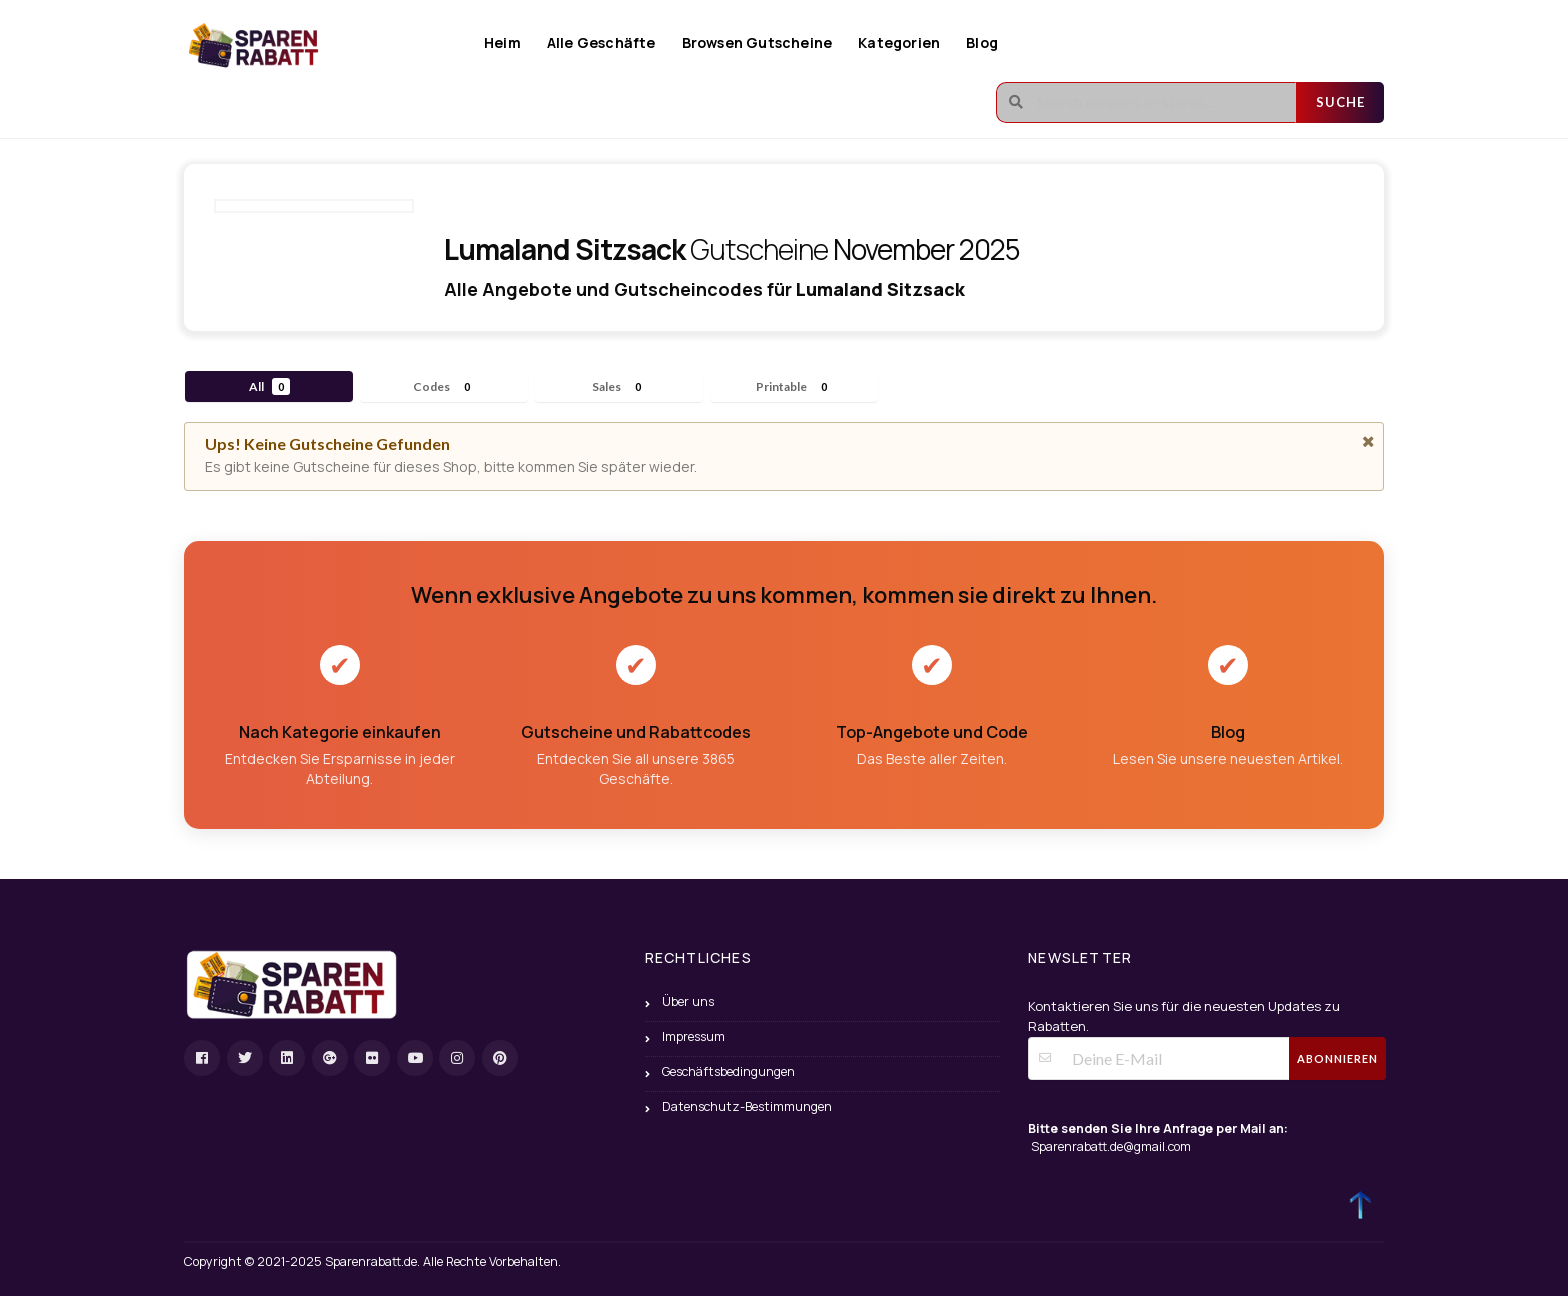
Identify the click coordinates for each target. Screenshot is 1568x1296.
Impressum (693, 1036)
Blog (982, 42)
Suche (1340, 102)
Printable (794, 386)
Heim (502, 42)
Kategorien (899, 42)
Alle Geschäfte (601, 42)
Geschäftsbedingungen (728, 1071)
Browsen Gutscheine (757, 42)
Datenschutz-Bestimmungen (747, 1106)
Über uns (688, 1001)
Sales (619, 386)
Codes (444, 386)
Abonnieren (1337, 1058)
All (269, 386)
